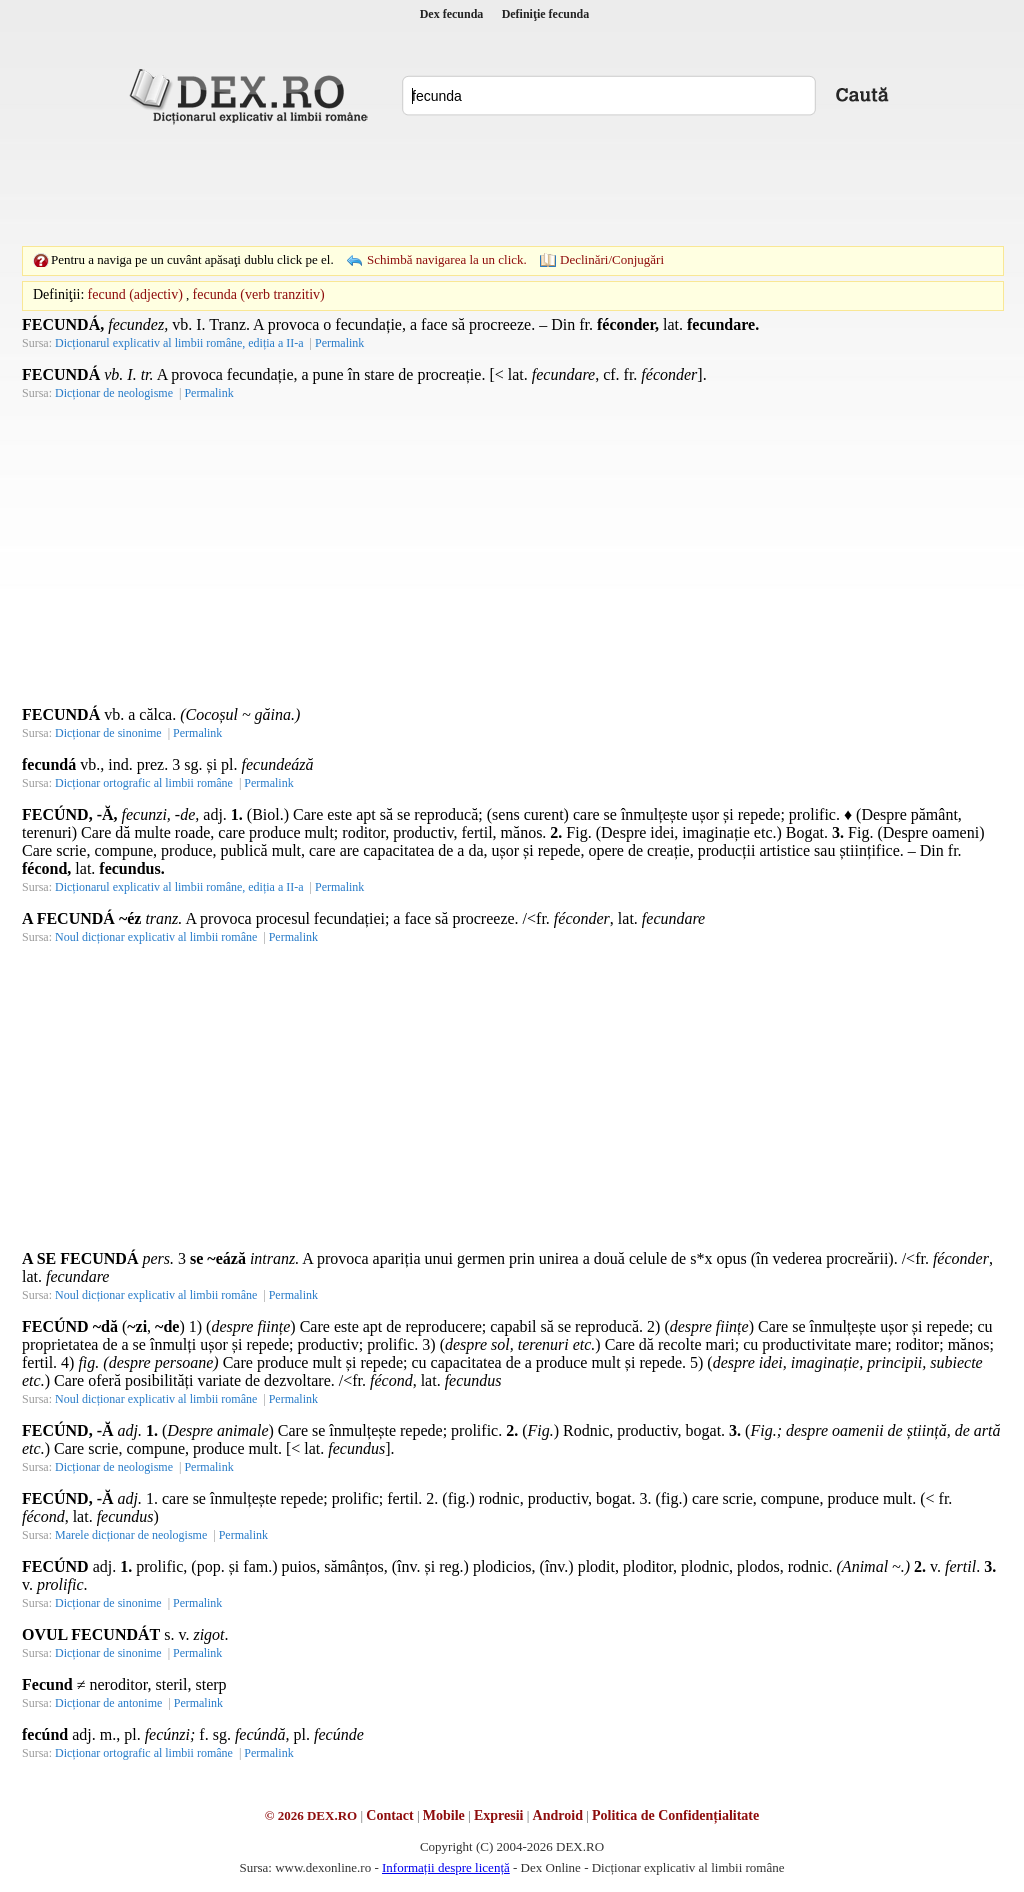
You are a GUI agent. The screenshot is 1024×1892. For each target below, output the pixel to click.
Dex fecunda (452, 14)
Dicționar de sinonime (108, 733)
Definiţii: (58, 294)
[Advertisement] (512, 185)
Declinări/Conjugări (612, 259)
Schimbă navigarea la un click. (447, 259)
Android (558, 1815)
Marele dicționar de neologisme (131, 1535)
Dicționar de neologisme (114, 393)
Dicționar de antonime (108, 1703)
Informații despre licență (446, 1867)
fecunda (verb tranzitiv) (259, 294)
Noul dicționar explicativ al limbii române (156, 937)
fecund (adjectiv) (135, 294)
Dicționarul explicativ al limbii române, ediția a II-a (179, 343)
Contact (389, 1815)
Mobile (444, 1815)
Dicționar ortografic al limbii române (144, 783)
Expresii (499, 1815)
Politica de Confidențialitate (675, 1815)
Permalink (339, 343)
